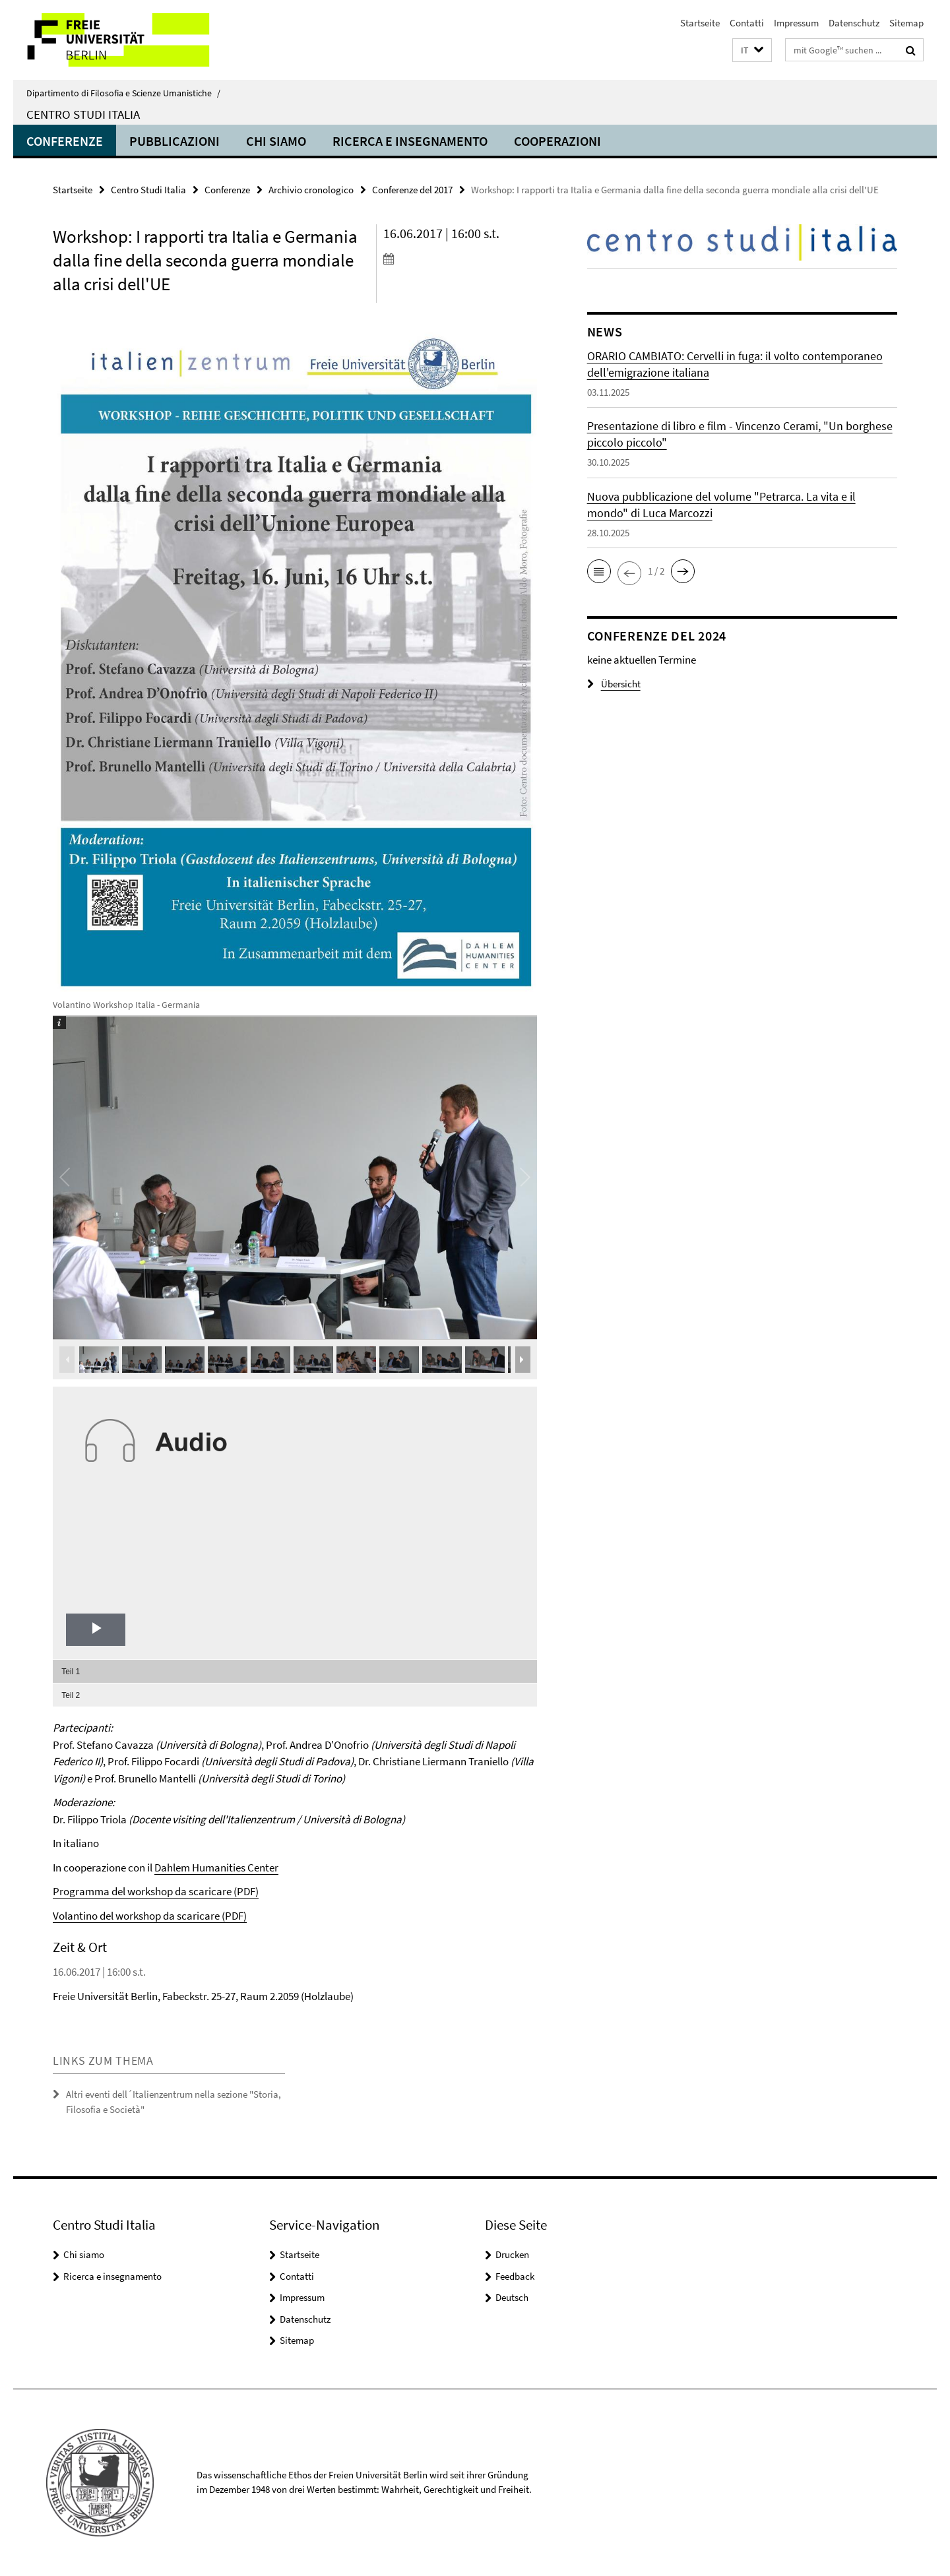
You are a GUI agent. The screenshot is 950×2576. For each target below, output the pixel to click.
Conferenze (64, 141)
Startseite (700, 22)
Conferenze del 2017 (412, 189)
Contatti (747, 22)
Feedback (514, 2276)
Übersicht (614, 683)
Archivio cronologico (311, 189)
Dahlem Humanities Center (216, 1867)
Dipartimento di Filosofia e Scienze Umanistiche (123, 93)
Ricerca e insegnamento (410, 141)
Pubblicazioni (174, 141)
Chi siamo (276, 141)
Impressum (796, 22)
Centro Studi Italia (83, 114)
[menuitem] (295, 1671)
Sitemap (906, 22)
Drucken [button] (512, 2254)
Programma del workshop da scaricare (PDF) (156, 1891)
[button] (752, 50)
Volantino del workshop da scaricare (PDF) (150, 1915)
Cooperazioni (557, 141)
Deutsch (511, 2297)
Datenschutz (854, 22)
